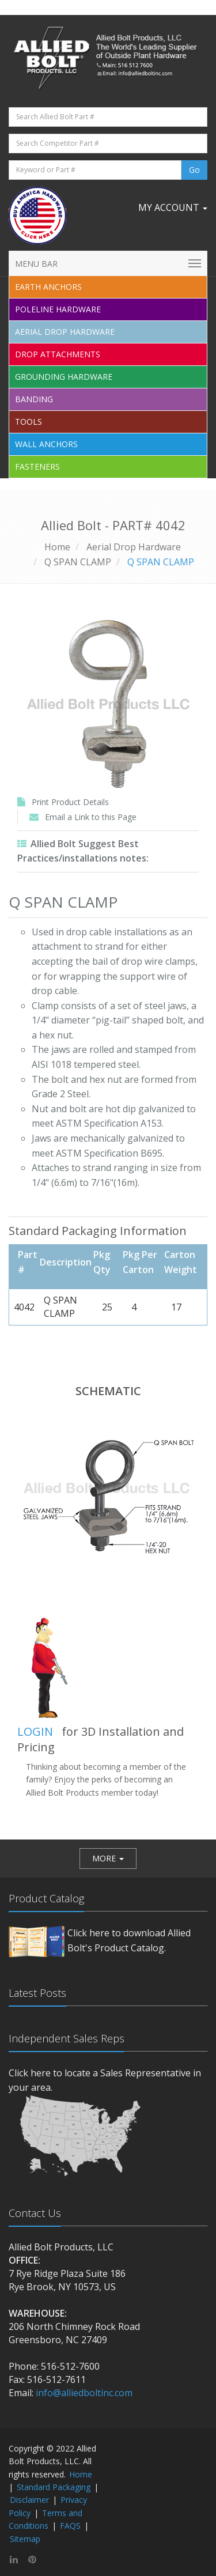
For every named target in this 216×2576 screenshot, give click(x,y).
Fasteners (37, 466)
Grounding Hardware (63, 376)
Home (57, 547)
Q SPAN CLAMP (77, 562)
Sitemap (25, 2538)
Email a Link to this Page (91, 816)
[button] (108, 1858)
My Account (172, 207)
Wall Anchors (46, 444)
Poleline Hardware (58, 309)
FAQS (70, 2525)
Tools (28, 421)
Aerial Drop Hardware (65, 331)
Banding (34, 399)
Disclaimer (29, 2499)
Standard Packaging (53, 2486)
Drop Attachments (57, 354)
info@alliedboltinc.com (84, 2392)
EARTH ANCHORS (48, 286)
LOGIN (35, 1731)
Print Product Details (70, 801)
